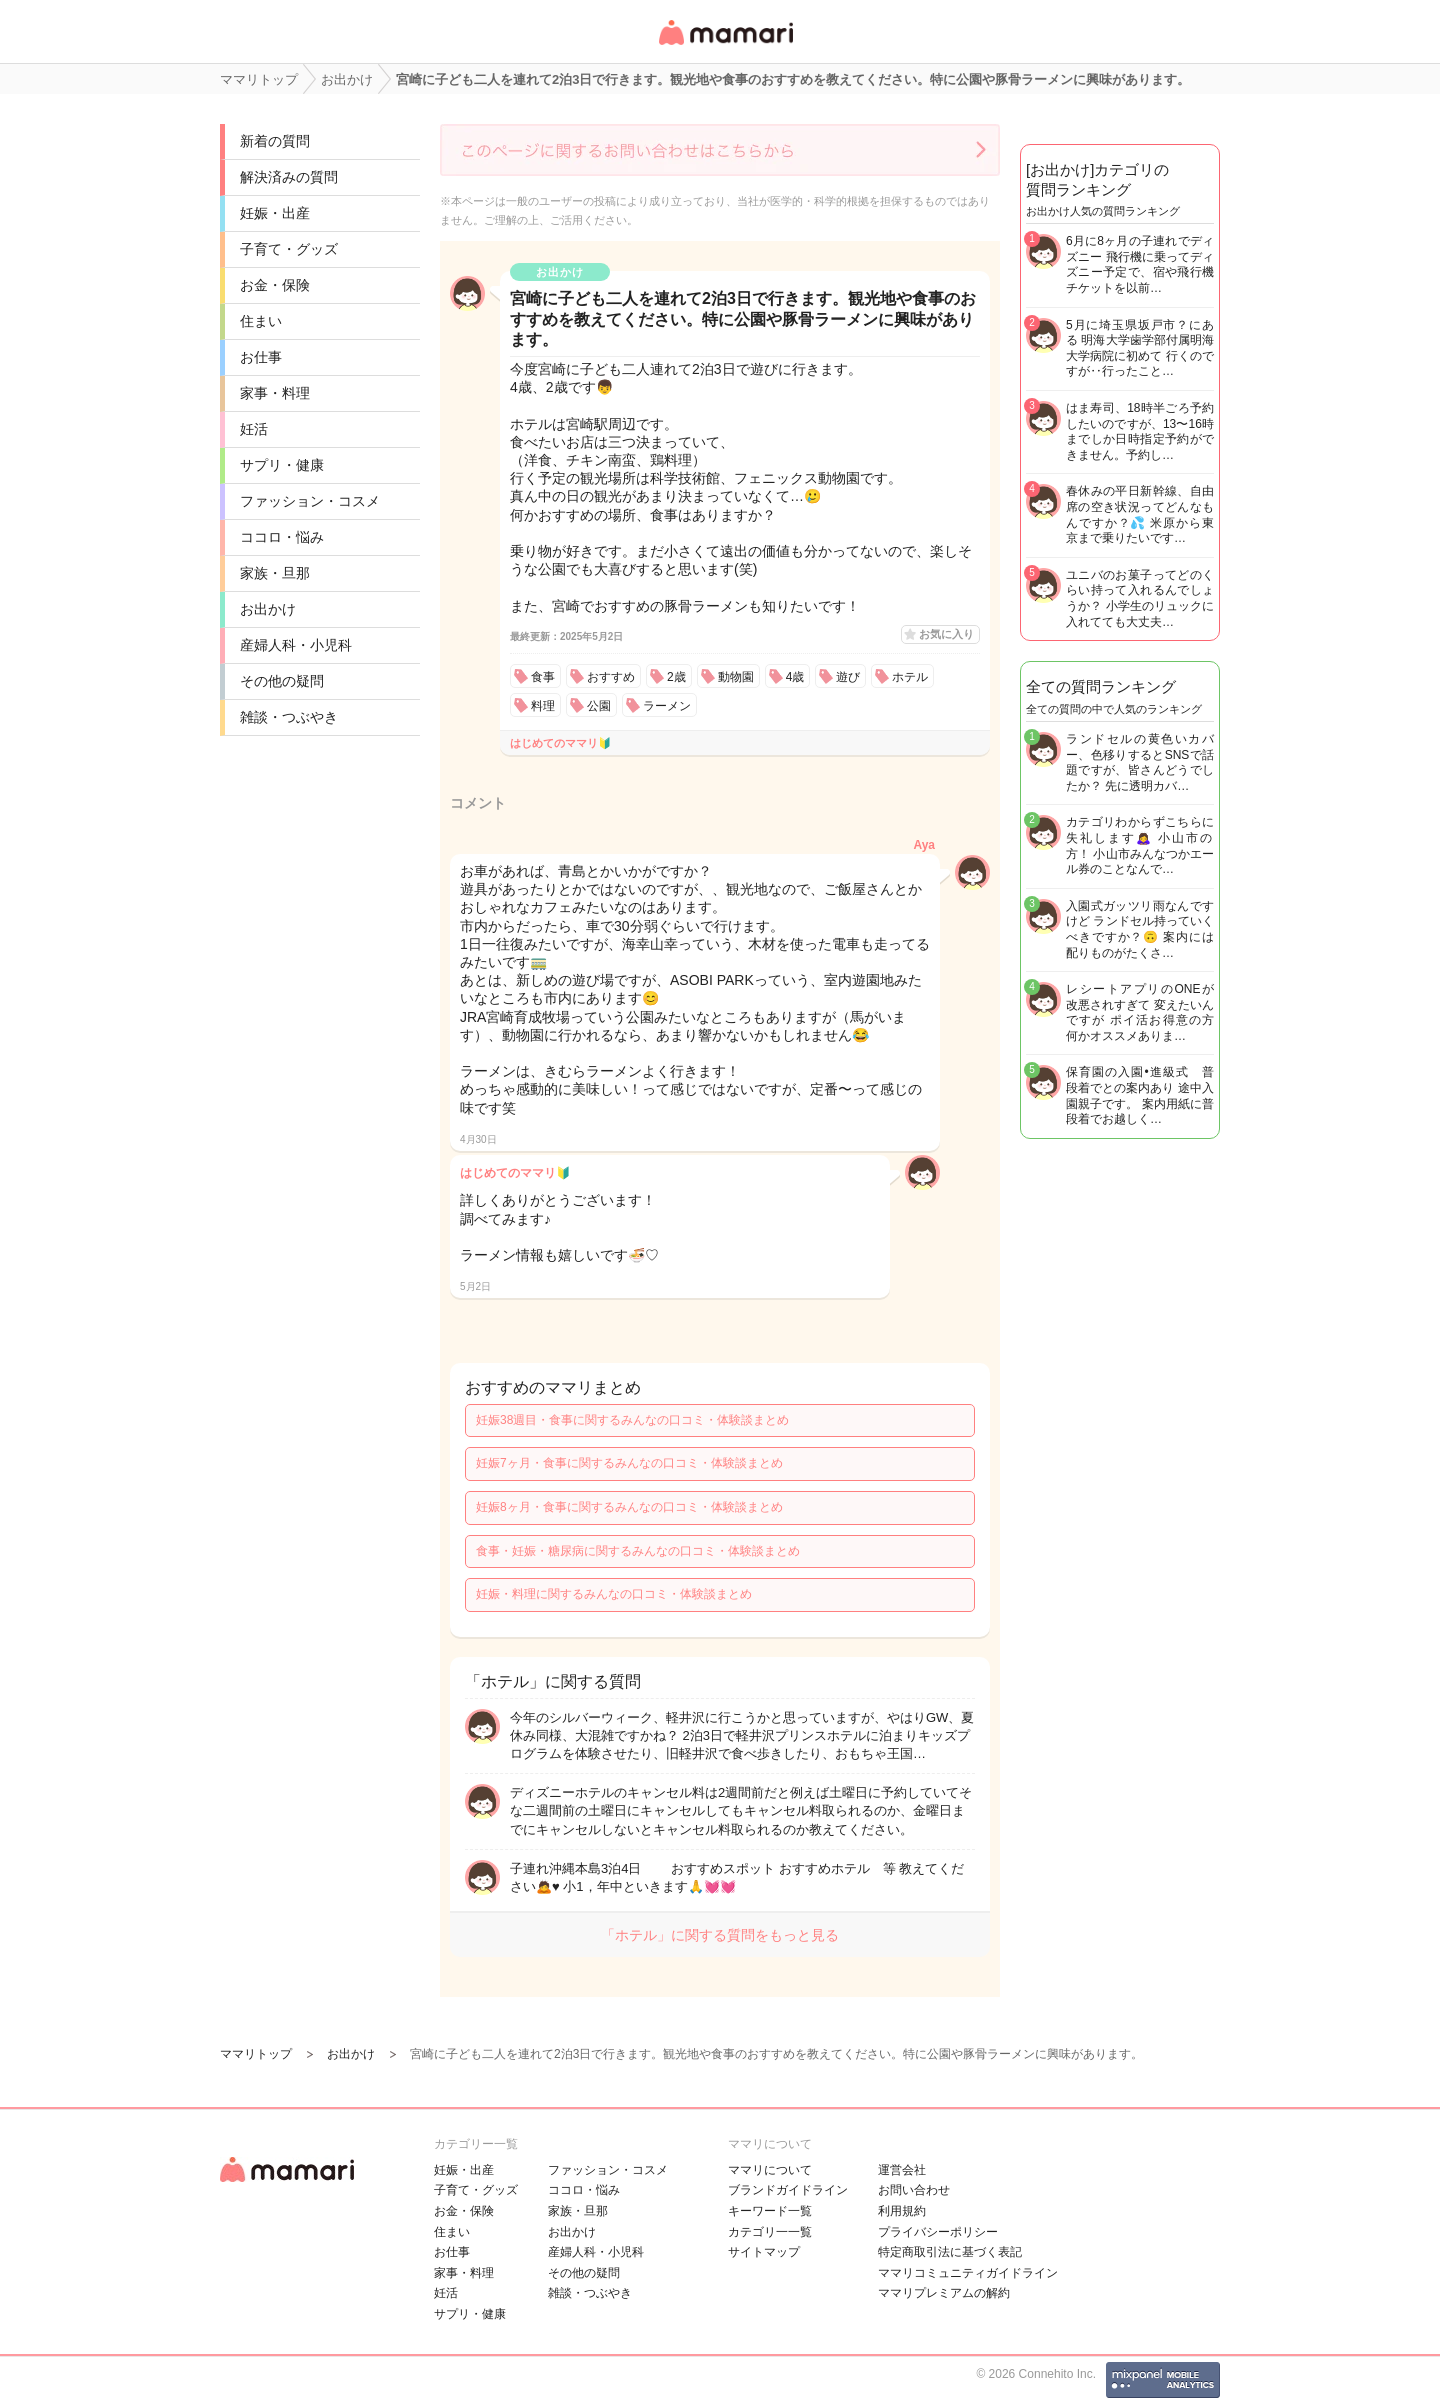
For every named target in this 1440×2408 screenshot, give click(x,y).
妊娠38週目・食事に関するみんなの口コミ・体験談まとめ (632, 1420)
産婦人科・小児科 (296, 645)
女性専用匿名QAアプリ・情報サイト (725, 46)
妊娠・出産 (275, 213)
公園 (599, 706)
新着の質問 (275, 141)
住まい (261, 321)
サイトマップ (764, 2252)
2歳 (676, 677)
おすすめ (611, 677)
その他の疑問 (282, 681)
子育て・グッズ (289, 249)
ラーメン (667, 706)
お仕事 (261, 357)
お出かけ (268, 609)
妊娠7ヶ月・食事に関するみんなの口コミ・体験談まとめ (629, 1463)
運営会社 (902, 2170)
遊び (848, 677)
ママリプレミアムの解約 (944, 2293)
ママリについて (770, 2170)
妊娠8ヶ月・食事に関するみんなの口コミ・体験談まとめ (629, 1507)
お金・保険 (275, 285)
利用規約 (902, 2211)
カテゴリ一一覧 (770, 2232)
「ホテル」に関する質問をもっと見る (720, 1935)
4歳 (795, 677)
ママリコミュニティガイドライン (968, 2273)
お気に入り (946, 634)
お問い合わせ (914, 2190)
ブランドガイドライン (788, 2190)
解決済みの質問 (289, 177)
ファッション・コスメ (310, 501)
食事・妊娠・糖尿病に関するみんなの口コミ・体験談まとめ (638, 1551)
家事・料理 (275, 393)
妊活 (254, 429)
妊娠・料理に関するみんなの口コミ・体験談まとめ (614, 1594)
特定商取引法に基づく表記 (950, 2252)
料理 (543, 706)
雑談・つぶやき (289, 717)
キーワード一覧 (770, 2211)
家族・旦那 (275, 573)
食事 (543, 677)
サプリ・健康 (282, 465)
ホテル (910, 677)
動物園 (736, 677)
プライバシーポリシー (938, 2232)
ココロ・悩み (282, 537)
